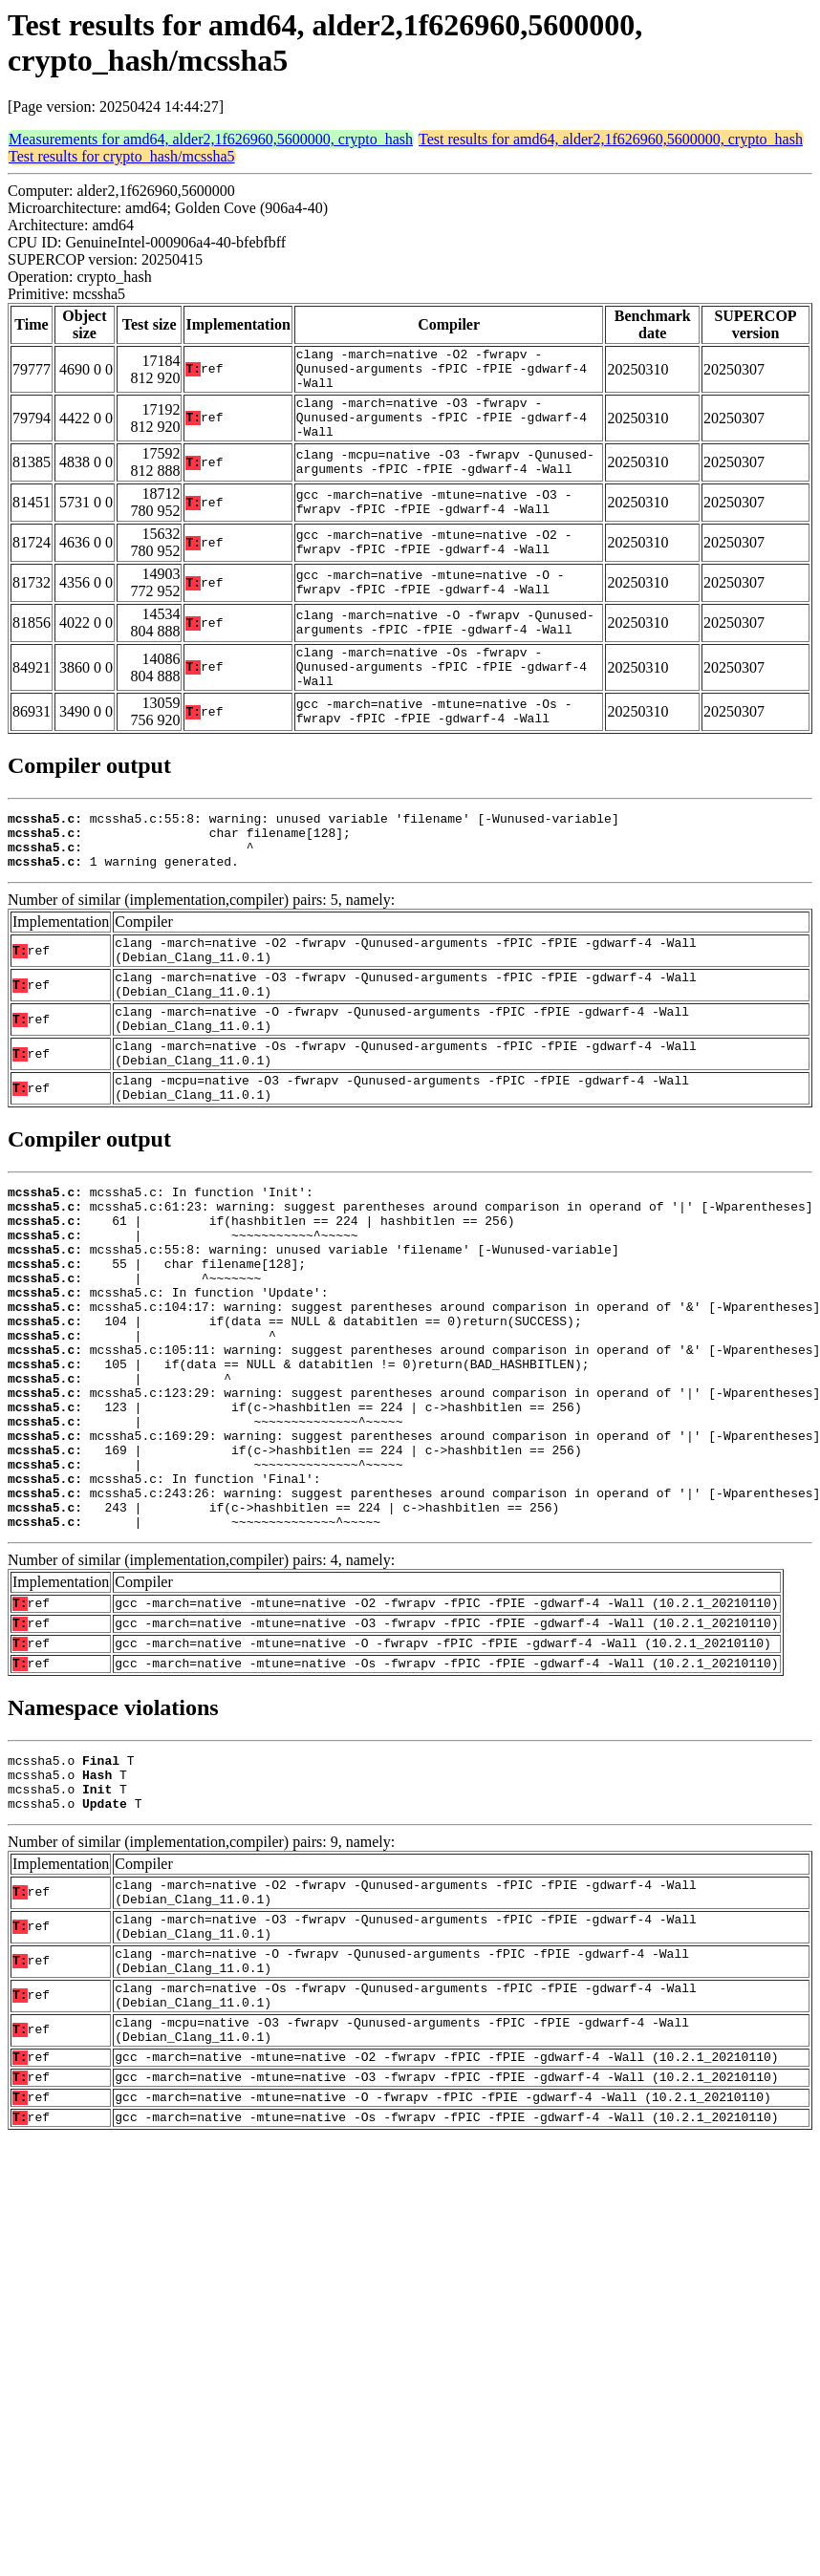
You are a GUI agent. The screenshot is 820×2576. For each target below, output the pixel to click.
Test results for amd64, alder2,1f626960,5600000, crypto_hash (611, 139)
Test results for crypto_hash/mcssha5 (122, 156)
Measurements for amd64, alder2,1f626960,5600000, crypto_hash (211, 139)
